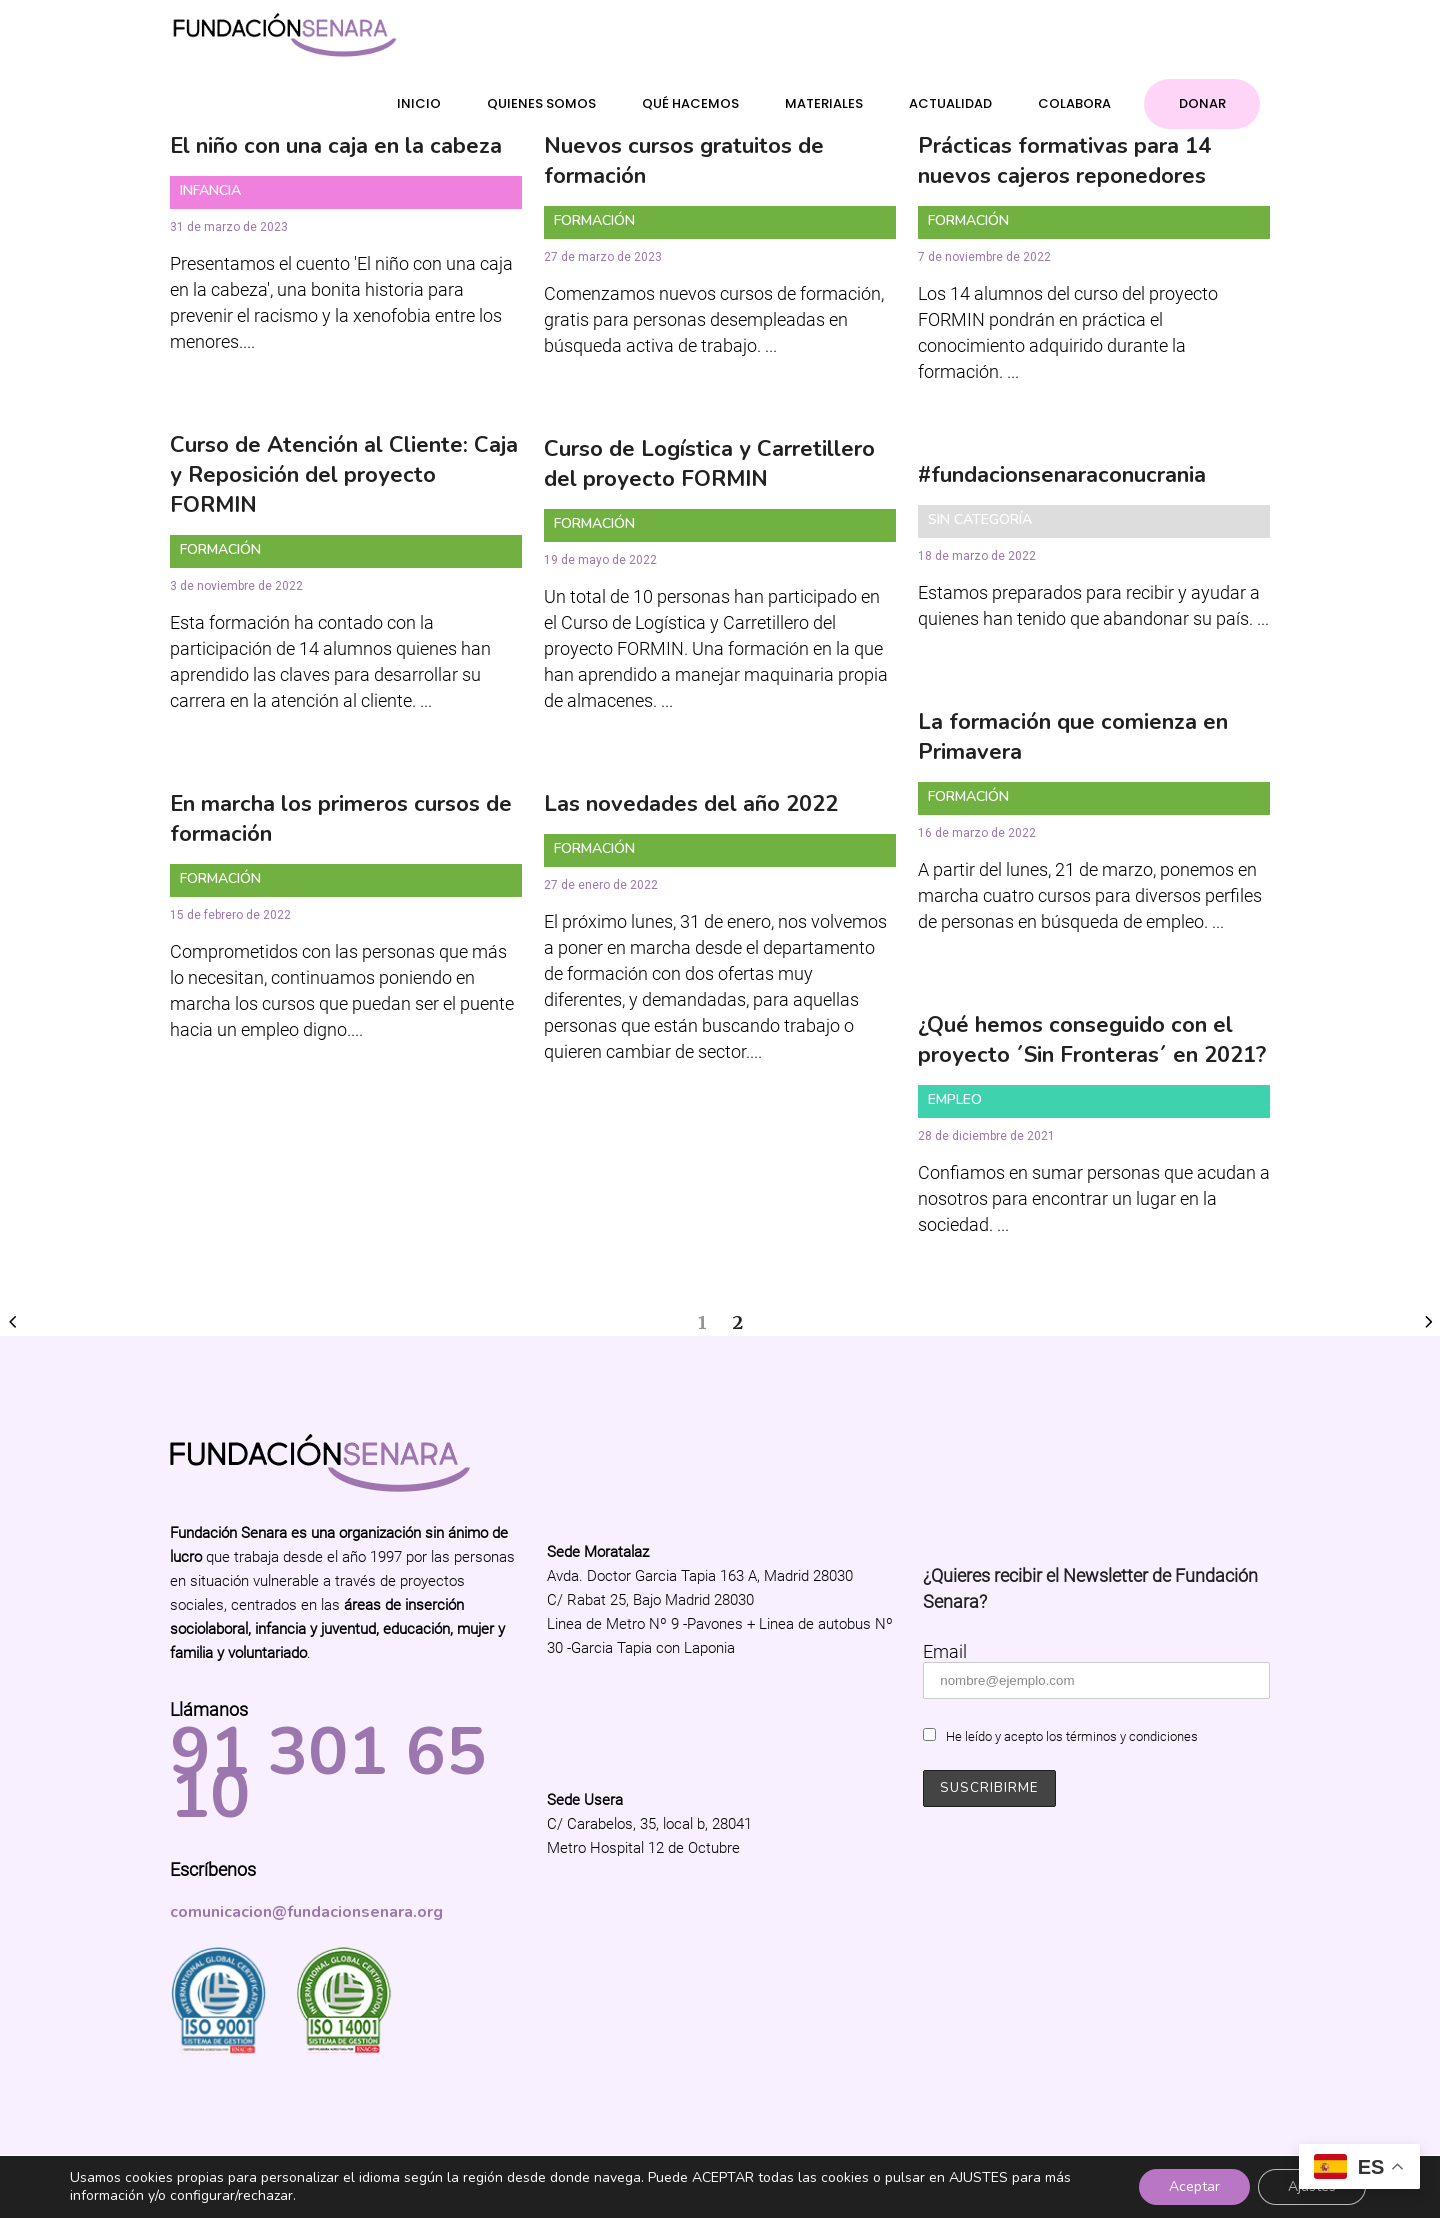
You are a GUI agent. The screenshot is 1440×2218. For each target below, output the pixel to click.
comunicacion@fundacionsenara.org (306, 1912)
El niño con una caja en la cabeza (336, 146)
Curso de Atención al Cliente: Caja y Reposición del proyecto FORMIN (344, 475)
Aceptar (1194, 2186)
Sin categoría (980, 519)
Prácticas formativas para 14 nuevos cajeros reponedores (1064, 161)
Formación (594, 220)
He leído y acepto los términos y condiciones (1072, 1736)
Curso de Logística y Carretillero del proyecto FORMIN (709, 464)
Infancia (210, 190)
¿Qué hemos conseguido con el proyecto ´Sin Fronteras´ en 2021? (1092, 1040)
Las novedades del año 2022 (691, 804)
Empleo (955, 1099)
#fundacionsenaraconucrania (1062, 475)
